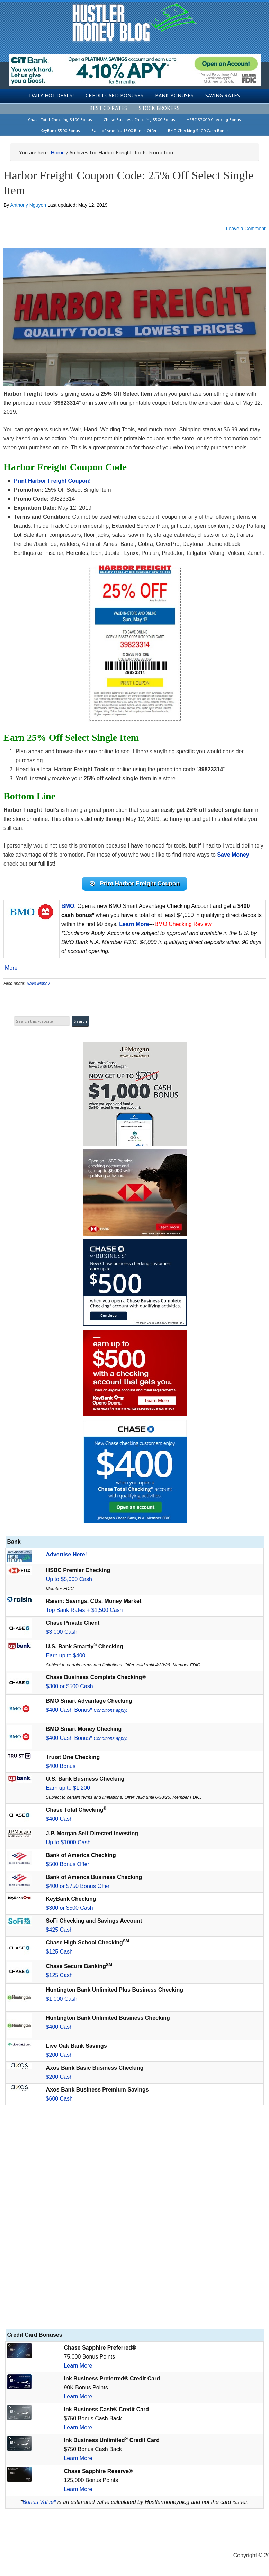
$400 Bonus (60, 1766)
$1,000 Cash (62, 1999)
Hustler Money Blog (134, 22)
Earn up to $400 (66, 1656)
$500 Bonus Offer (67, 1864)
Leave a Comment (246, 228)
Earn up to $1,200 (68, 1788)
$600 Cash (59, 2099)
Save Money (38, 983)
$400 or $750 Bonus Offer (78, 1886)
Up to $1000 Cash (68, 1843)
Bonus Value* (39, 2502)
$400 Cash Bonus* (86, 1710)
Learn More (78, 2366)
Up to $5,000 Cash (69, 1579)
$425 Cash (59, 1930)
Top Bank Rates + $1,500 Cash (84, 1610)
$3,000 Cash (62, 1632)
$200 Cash (59, 2055)
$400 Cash (59, 1819)
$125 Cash (59, 1952)
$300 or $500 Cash (69, 1687)
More (11, 968)
